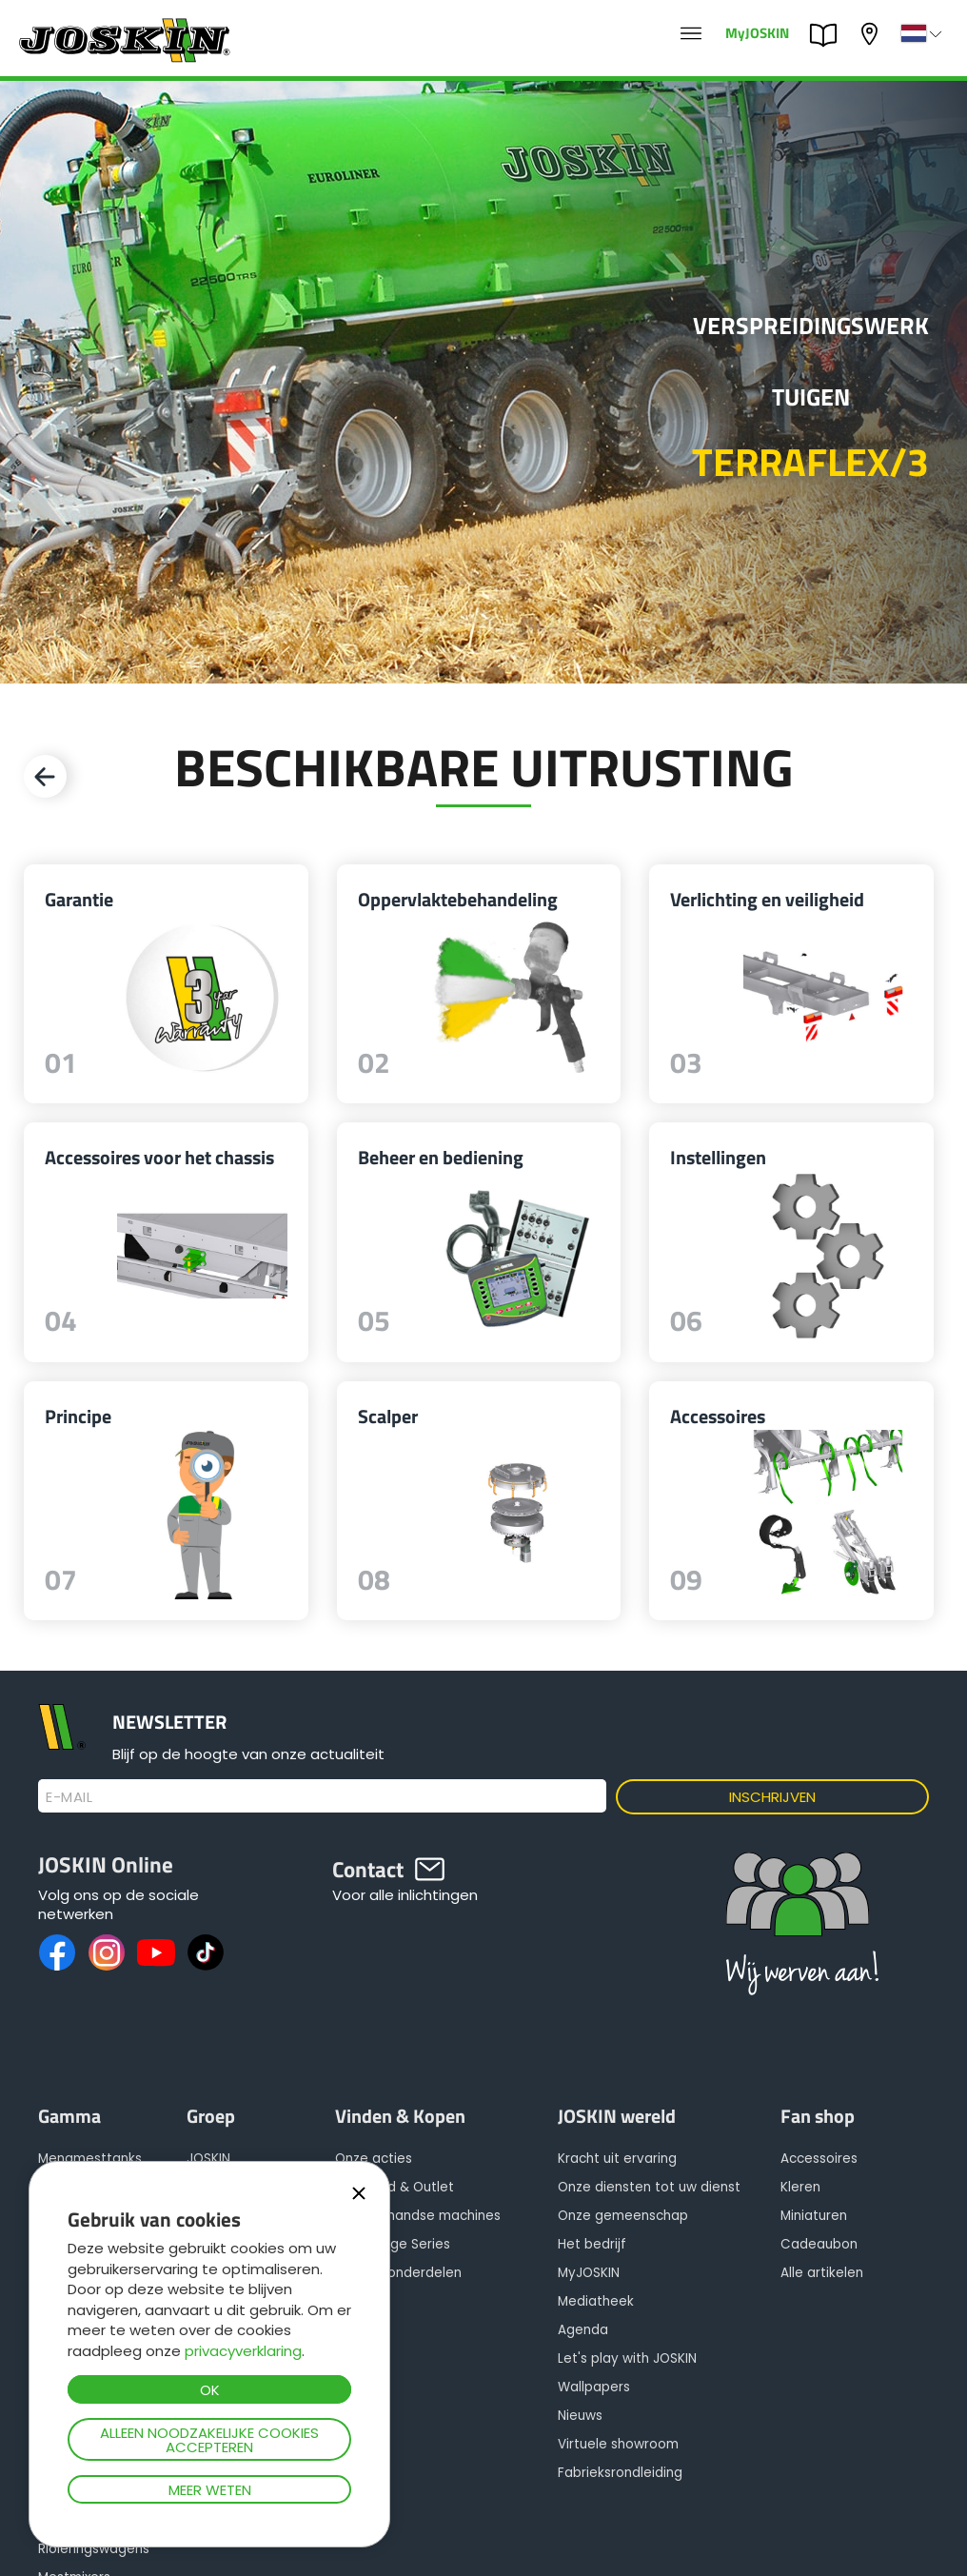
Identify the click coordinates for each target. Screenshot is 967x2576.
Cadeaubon (819, 2244)
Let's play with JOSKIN (627, 2358)
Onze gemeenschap (623, 2216)
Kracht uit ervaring (617, 2159)
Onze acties (373, 2159)
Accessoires (819, 2159)
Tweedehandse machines (418, 2216)
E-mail (69, 1797)
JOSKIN (208, 2159)
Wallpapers (594, 2387)
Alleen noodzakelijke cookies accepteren (209, 2440)
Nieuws (580, 2416)
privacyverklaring (243, 2351)
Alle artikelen (821, 2273)
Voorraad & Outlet (394, 2187)
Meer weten (209, 2490)
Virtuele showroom (618, 2444)
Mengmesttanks (90, 2159)
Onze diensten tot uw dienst (649, 2187)
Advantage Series (392, 2244)
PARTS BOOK (828, 35)
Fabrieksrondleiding (620, 2473)
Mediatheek (596, 2301)
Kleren (800, 2187)
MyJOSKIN (757, 32)
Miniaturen (813, 2216)
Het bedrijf (592, 2244)
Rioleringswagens (93, 2549)
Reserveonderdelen (398, 2273)
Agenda (583, 2330)
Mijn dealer (872, 34)
